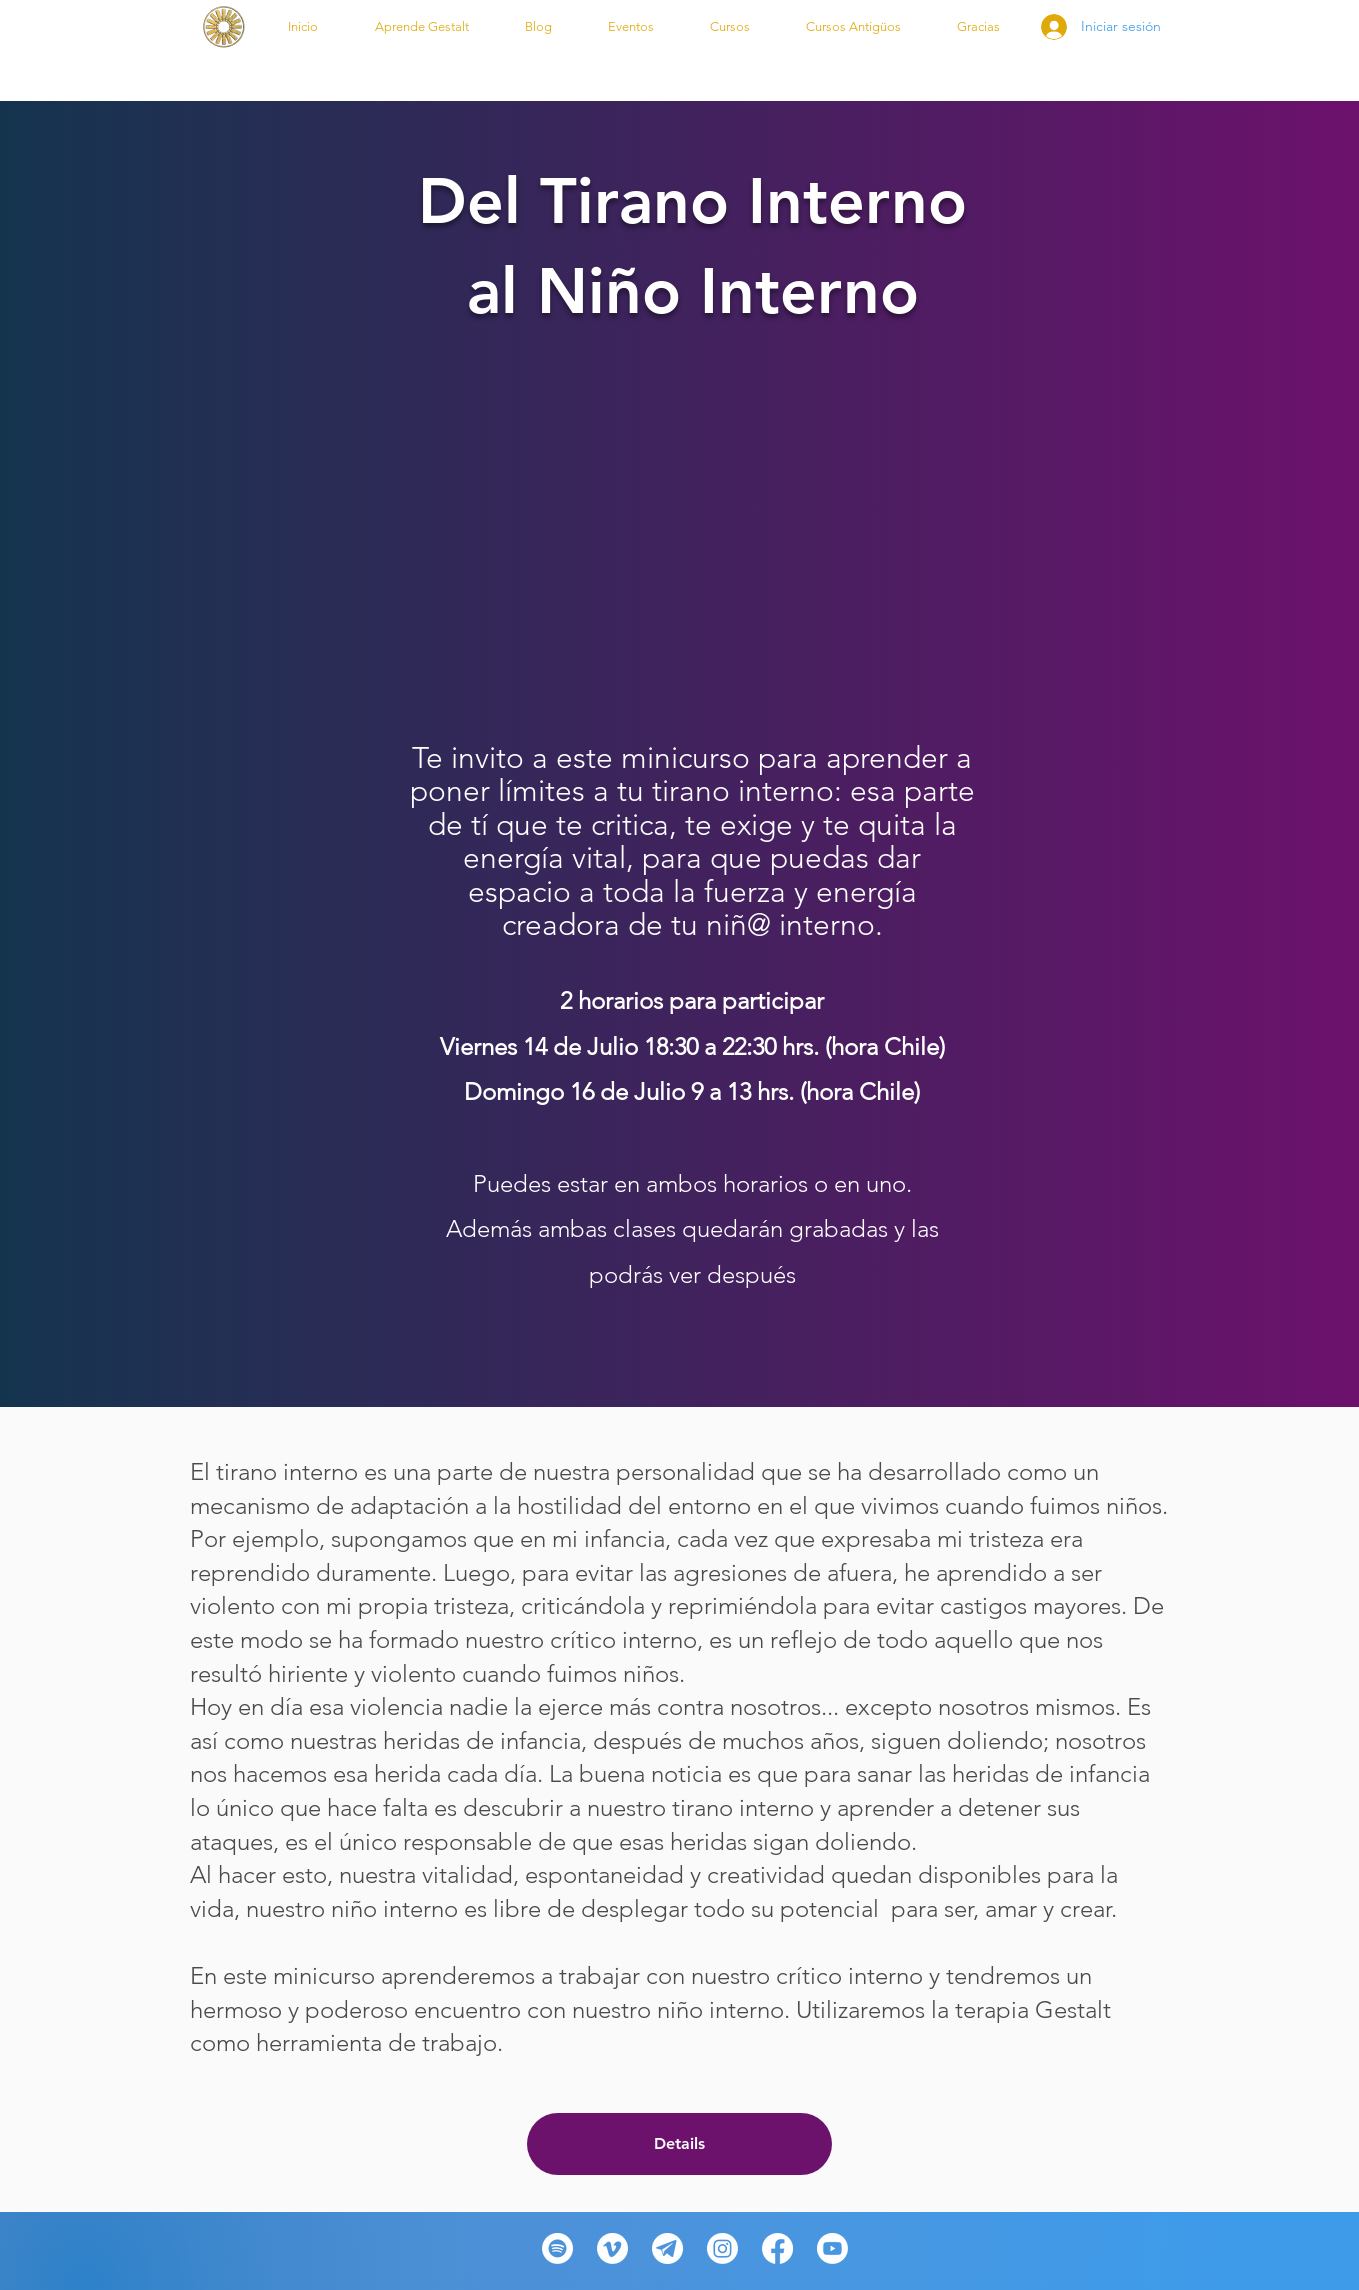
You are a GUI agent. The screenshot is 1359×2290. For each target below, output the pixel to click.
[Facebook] (777, 2248)
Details (679, 2143)
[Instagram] (722, 2248)
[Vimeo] (612, 2248)
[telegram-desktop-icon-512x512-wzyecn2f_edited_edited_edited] (667, 2248)
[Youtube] (832, 2248)
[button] (422, 26)
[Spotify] (557, 2248)
